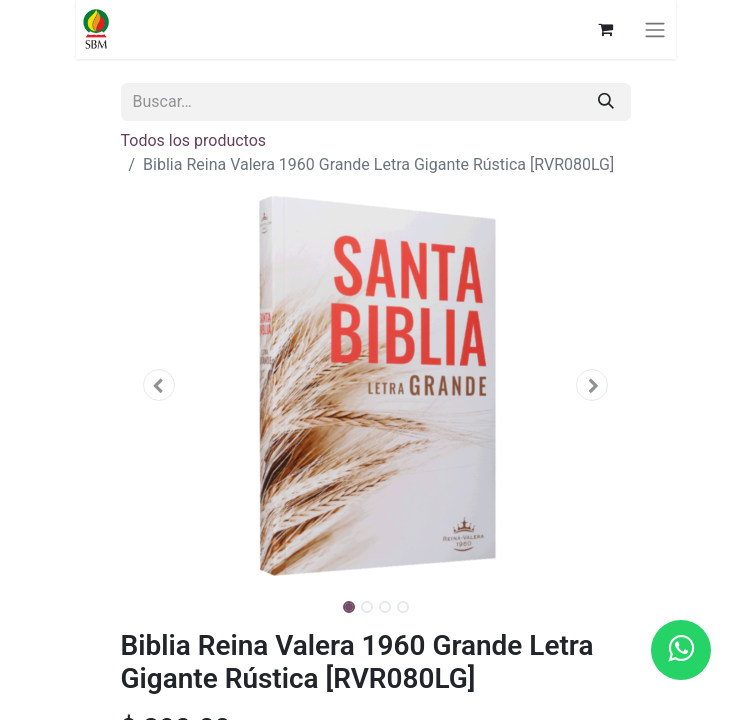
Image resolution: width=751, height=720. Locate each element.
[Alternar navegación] (655, 29)
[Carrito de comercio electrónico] (606, 29)
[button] (159, 385)
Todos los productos (194, 140)
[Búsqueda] (606, 102)
